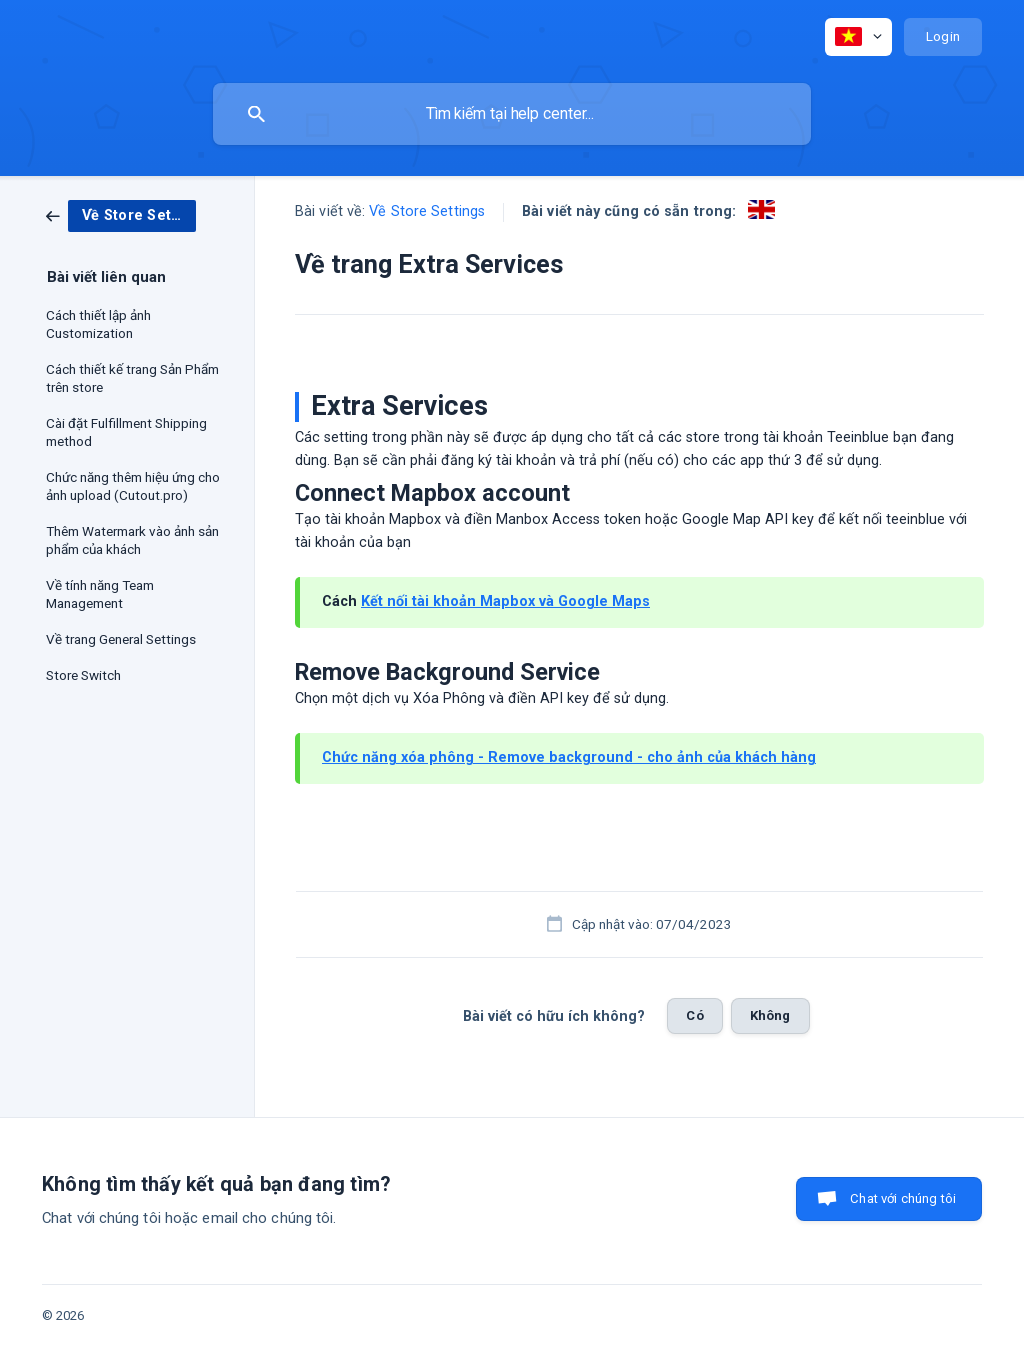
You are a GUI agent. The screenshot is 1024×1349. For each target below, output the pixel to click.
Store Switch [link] (83, 675)
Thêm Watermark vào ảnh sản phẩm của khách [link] (132, 540)
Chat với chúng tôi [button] (903, 1198)
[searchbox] (512, 114)
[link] (121, 215)
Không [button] (770, 1015)
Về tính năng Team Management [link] (100, 594)
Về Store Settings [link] (427, 211)
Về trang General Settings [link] (121, 639)
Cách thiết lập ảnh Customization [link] (98, 324)
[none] (858, 37)
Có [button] (694, 1015)
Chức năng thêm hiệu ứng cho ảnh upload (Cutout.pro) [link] (133, 486)
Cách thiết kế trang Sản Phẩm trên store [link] (132, 378)
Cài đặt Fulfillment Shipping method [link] (126, 432)
